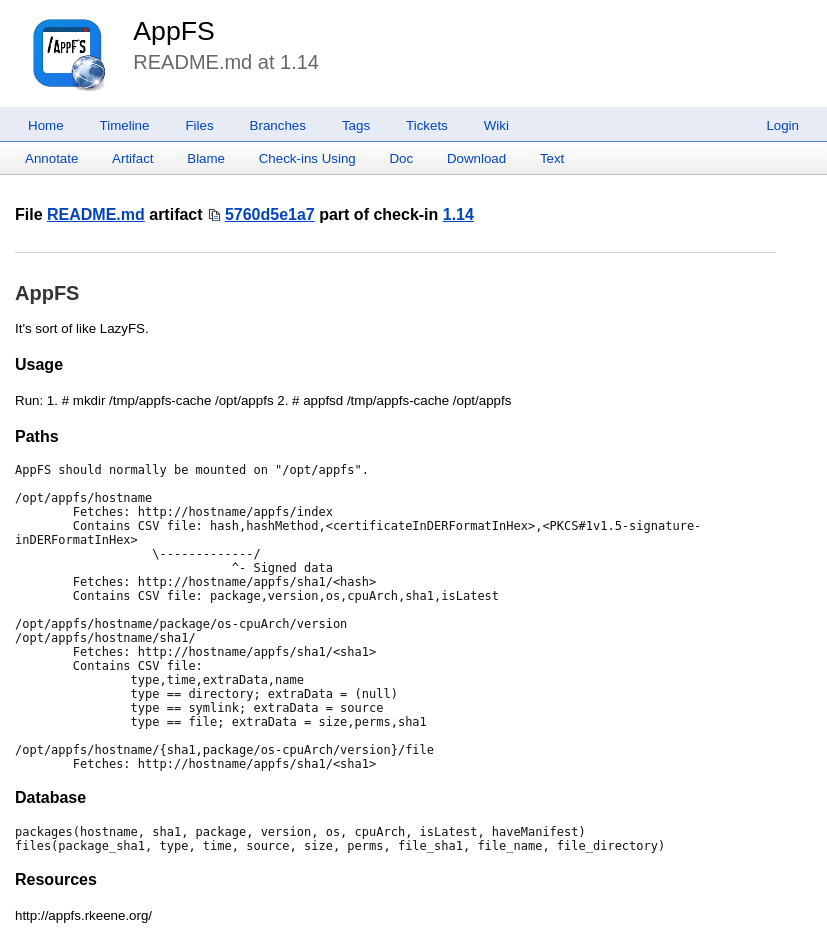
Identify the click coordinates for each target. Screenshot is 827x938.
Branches (278, 125)
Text (552, 158)
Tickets (427, 125)
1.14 (458, 214)
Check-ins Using (307, 158)
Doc (401, 158)
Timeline (125, 125)
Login (782, 125)
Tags (356, 125)
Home (46, 125)
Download (476, 158)
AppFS (174, 31)
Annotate (51, 158)
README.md (96, 214)
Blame (206, 158)
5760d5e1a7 (270, 214)
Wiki (496, 125)
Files (199, 125)
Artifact (132, 158)
